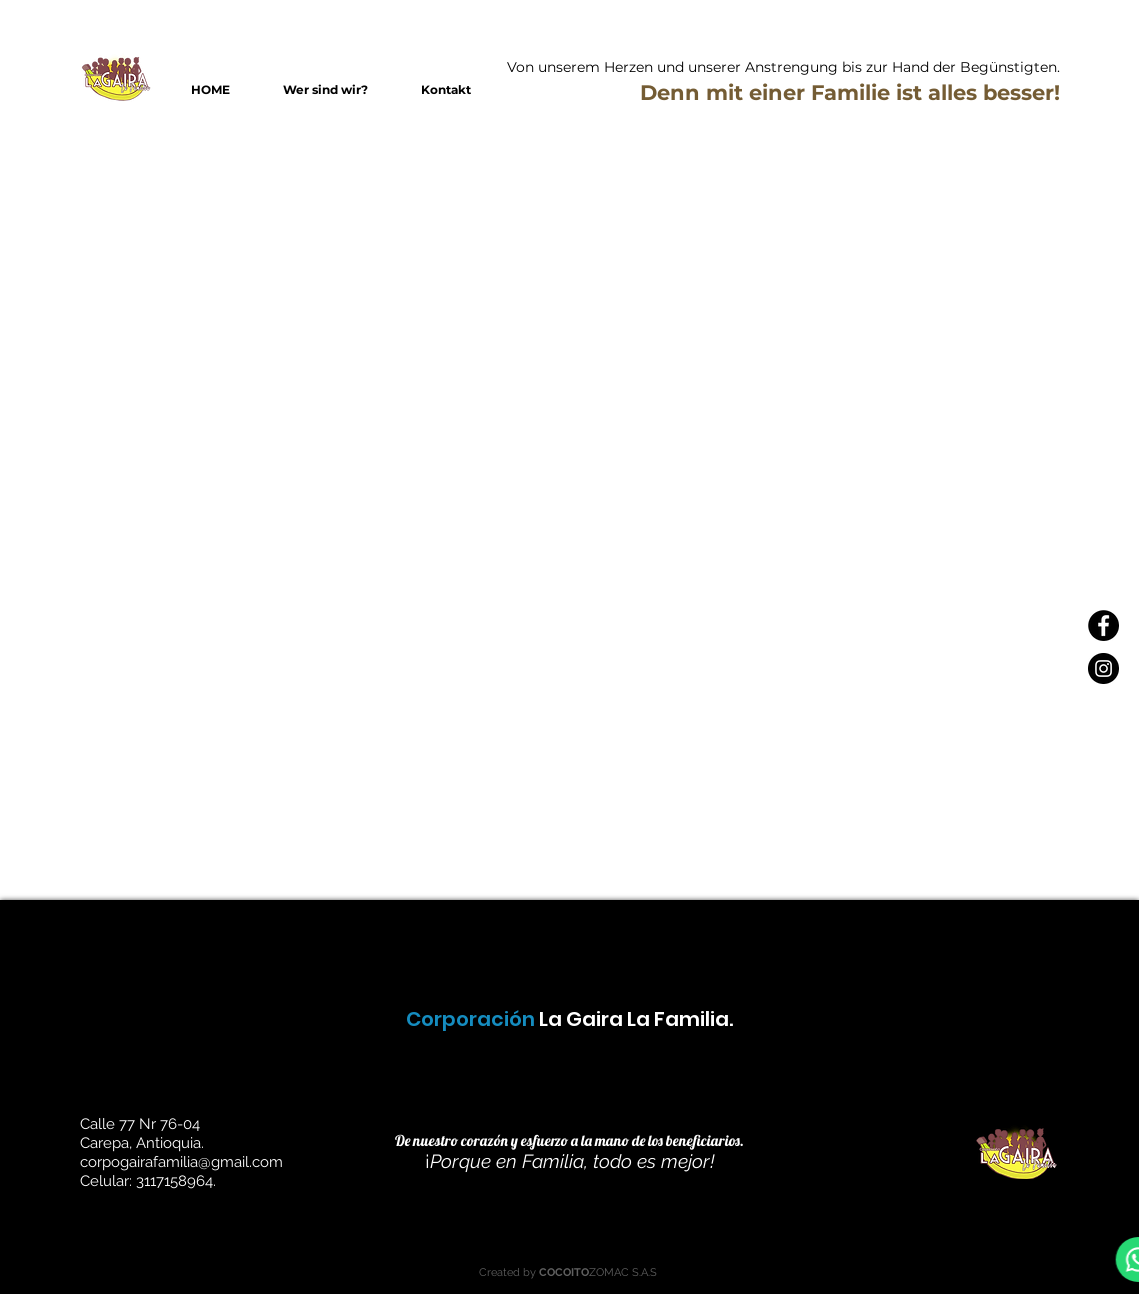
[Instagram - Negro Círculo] (1103, 668)
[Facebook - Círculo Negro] (1103, 625)
